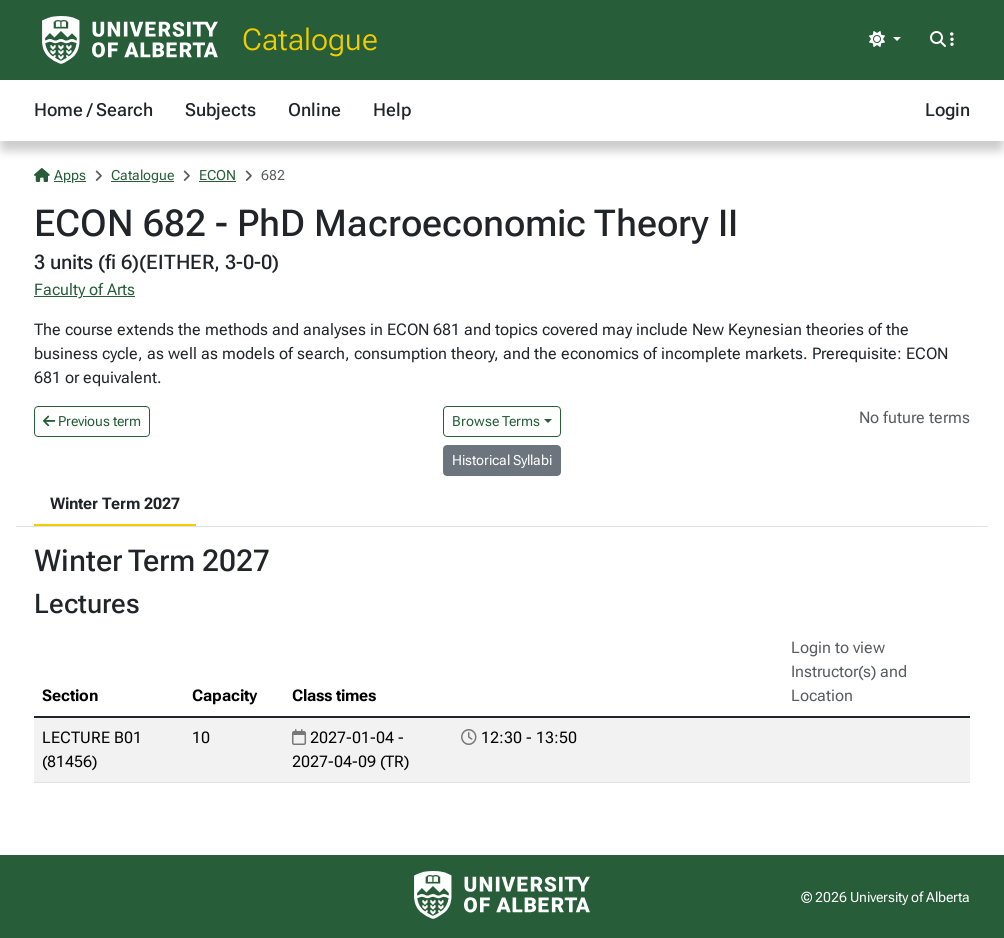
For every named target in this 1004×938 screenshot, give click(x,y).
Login (947, 109)
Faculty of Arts (84, 289)
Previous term (92, 421)
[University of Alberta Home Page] (130, 40)
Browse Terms (496, 421)
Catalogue (310, 39)
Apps (60, 175)
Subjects (220, 109)
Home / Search (93, 109)
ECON (217, 175)
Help (392, 109)
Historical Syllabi (502, 460)
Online (314, 109)
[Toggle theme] (885, 40)
